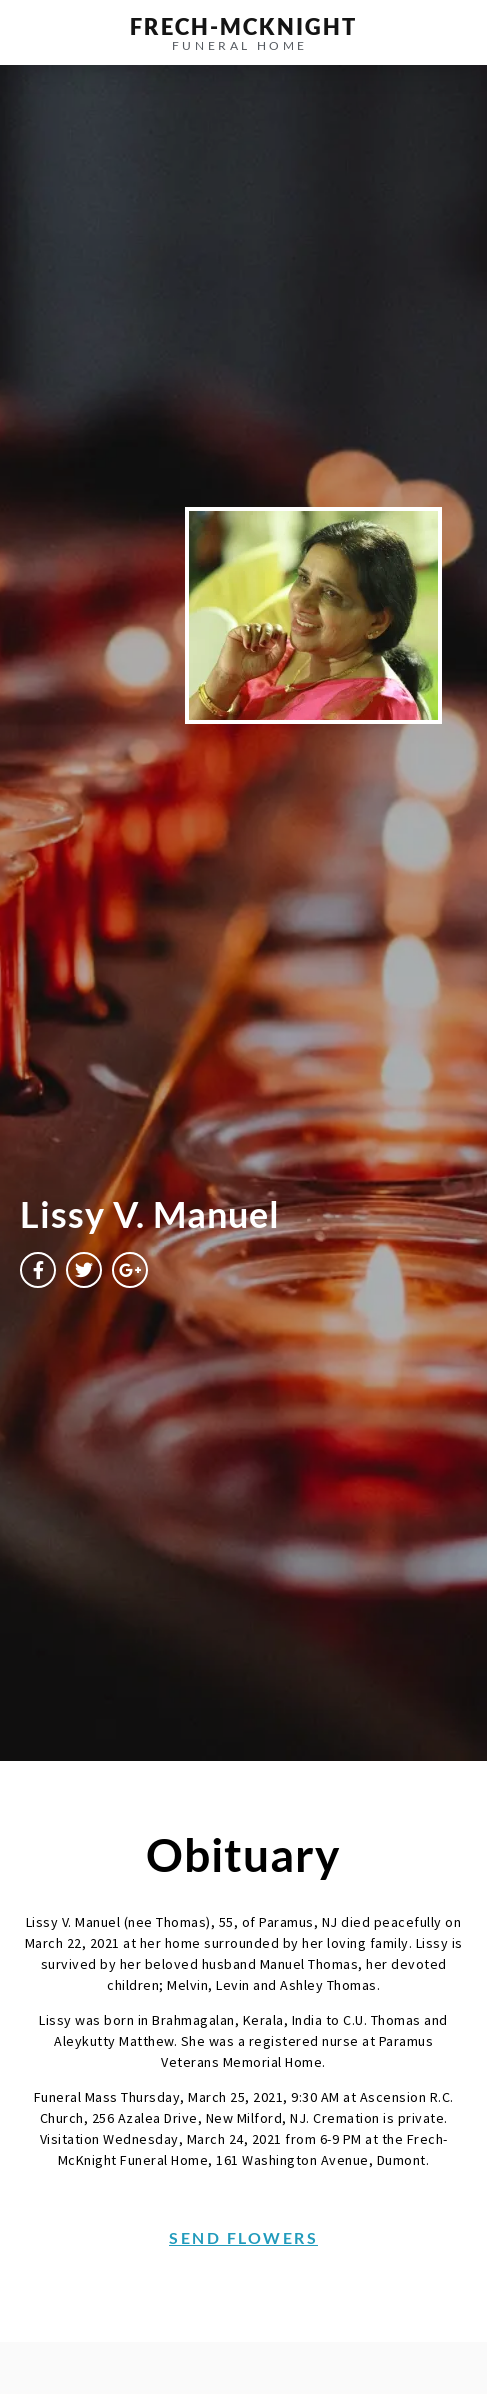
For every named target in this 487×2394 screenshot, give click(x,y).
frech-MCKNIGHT (243, 26)
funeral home (240, 45)
